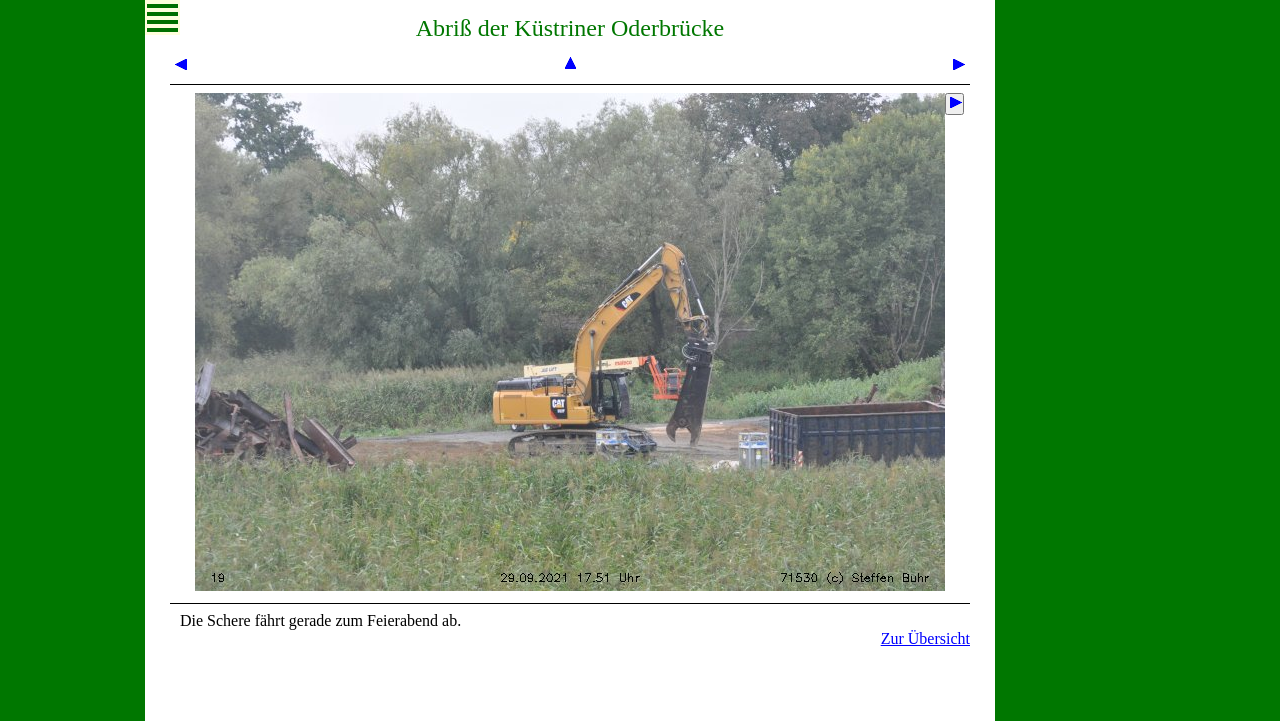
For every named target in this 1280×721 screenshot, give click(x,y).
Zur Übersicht (925, 638)
